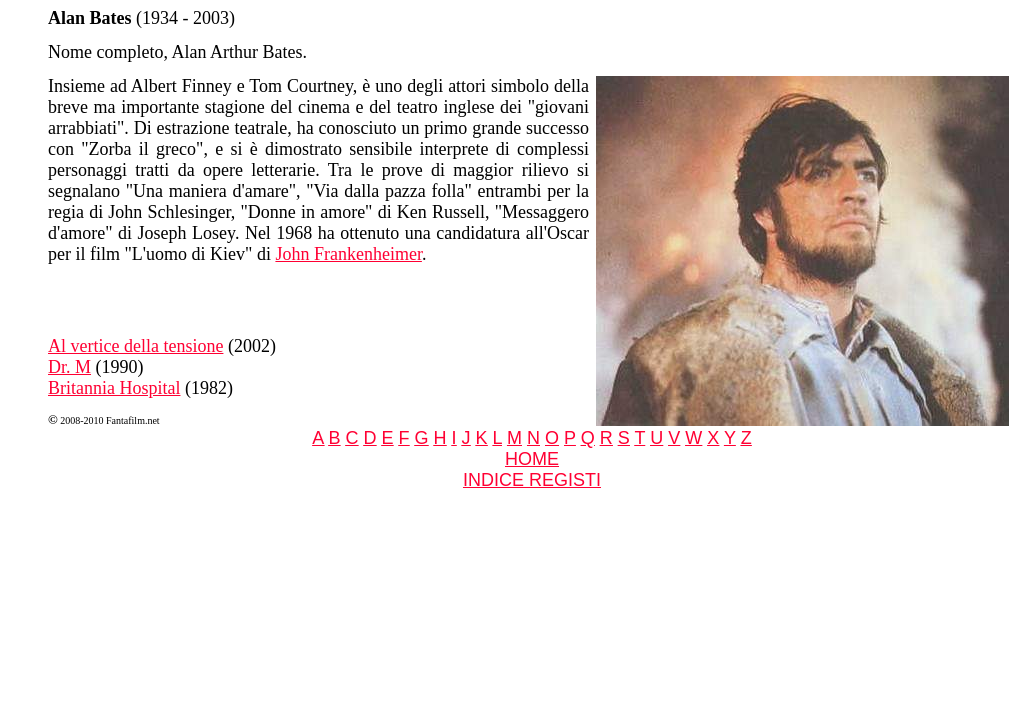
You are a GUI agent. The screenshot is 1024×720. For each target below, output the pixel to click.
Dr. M (69, 367)
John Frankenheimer (348, 254)
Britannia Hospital (114, 388)
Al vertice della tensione (135, 346)
